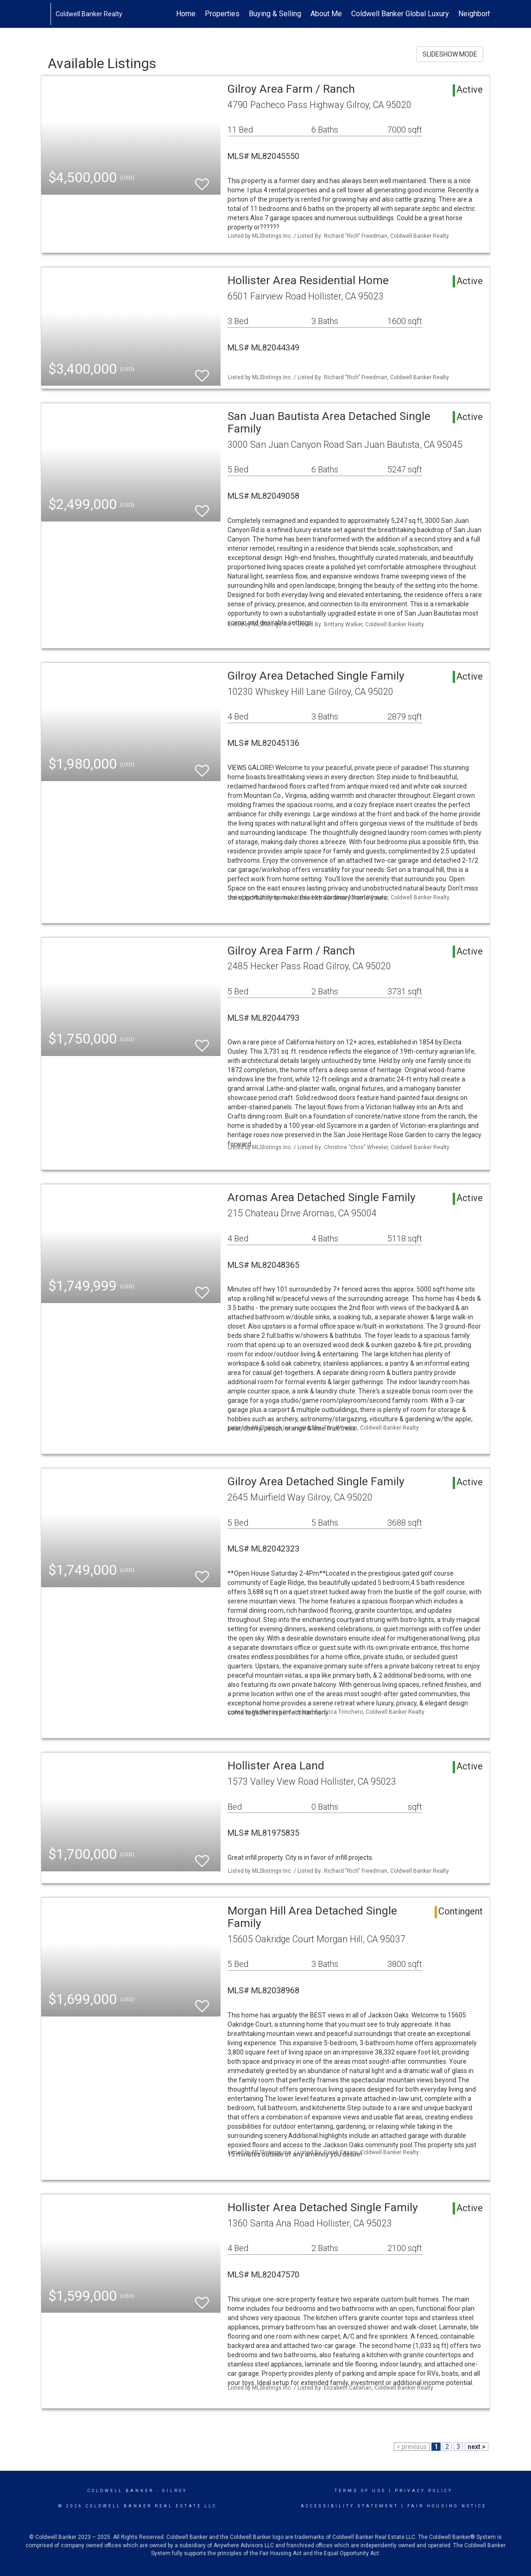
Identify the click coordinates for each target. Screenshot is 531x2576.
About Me (326, 13)
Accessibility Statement (349, 2506)
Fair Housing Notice (447, 2506)
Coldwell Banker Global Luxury (400, 13)
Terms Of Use (360, 2490)
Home (186, 13)
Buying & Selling (275, 13)
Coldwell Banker (121, 2490)
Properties (222, 13)
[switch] (202, 180)
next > (477, 2446)
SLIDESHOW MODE (450, 54)
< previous (412, 2446)
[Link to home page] (46, 14)
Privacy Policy (424, 2490)
